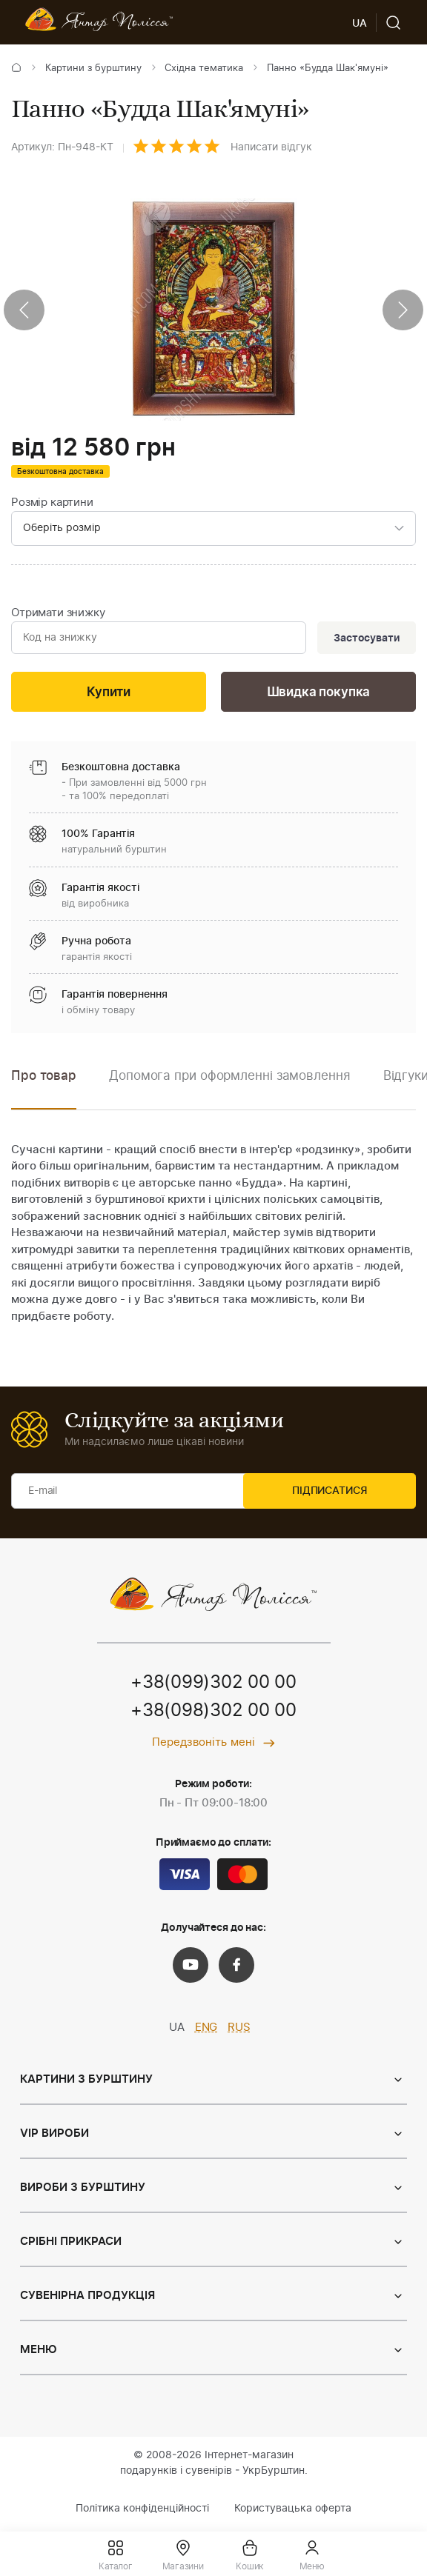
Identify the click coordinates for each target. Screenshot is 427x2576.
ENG (206, 2031)
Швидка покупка (319, 695)
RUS (239, 2031)
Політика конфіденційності (142, 2512)
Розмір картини (52, 502)
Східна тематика (204, 68)
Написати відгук (271, 147)
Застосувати (364, 640)
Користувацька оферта (292, 2512)
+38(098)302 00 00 (213, 1715)
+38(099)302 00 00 (213, 1686)
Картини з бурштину (93, 68)
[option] (230, 1089)
